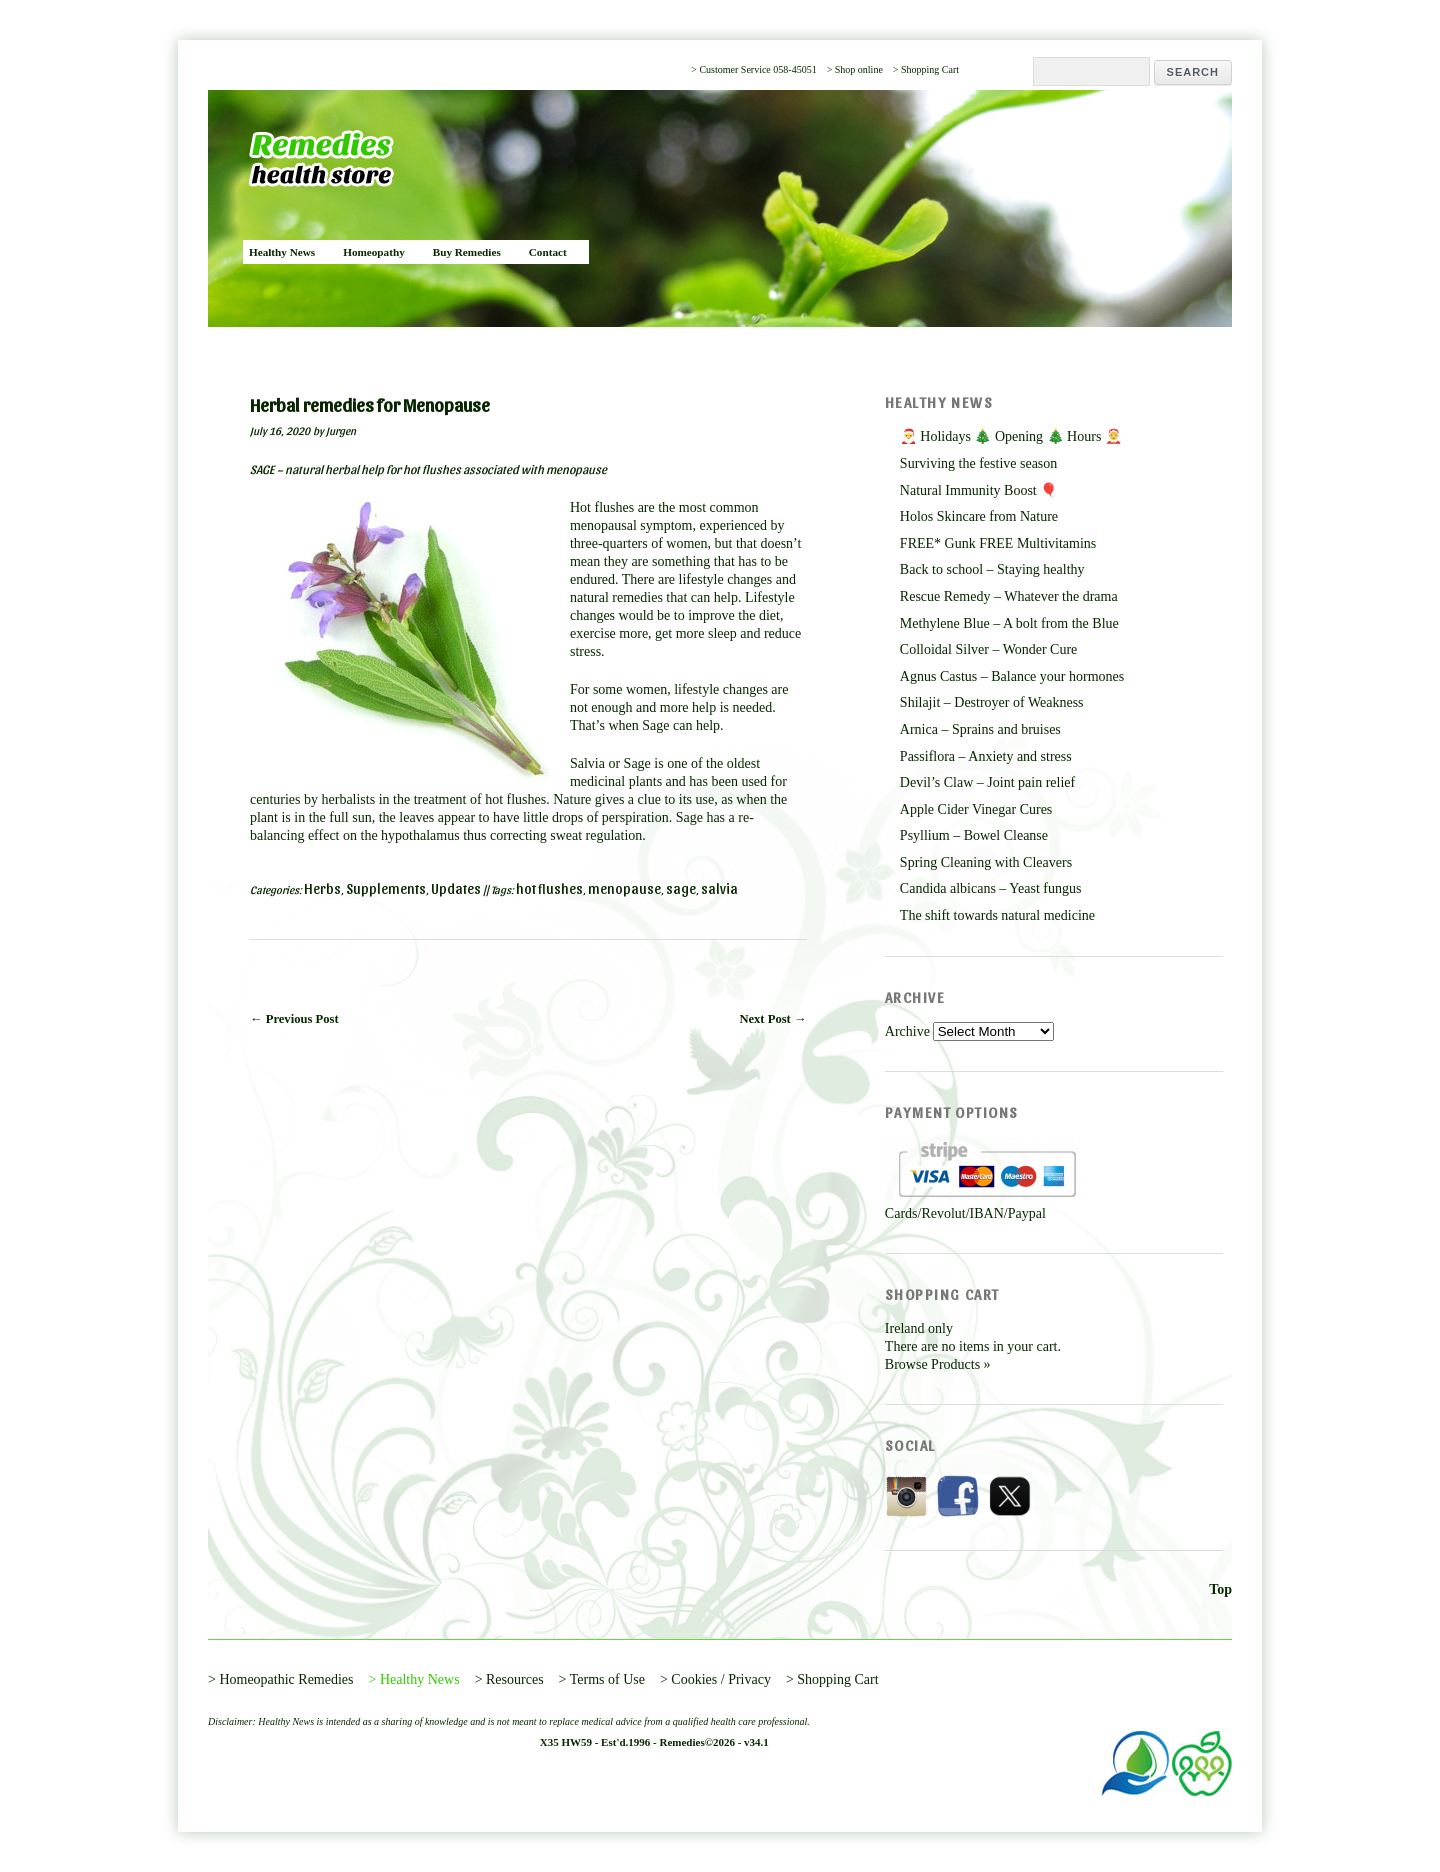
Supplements (386, 888)
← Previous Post (294, 1019)
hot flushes (549, 888)
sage (681, 888)
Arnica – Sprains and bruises (980, 729)
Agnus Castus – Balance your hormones (1012, 676)
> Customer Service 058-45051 (753, 69)
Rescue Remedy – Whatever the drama (1009, 596)
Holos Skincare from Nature (979, 516)
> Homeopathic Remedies (281, 1679)
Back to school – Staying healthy (992, 569)
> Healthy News (414, 1679)
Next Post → (772, 1019)
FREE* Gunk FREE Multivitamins (998, 543)
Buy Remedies (467, 252)
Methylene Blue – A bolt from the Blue (1009, 623)
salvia (719, 888)
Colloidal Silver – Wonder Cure (988, 649)
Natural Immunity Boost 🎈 (978, 490)
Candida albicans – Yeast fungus (991, 888)
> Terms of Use (602, 1679)
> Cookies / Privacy (715, 1679)
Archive (907, 1031)
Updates (456, 888)
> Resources (509, 1679)
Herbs (322, 888)
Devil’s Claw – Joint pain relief (987, 782)
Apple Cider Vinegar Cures (976, 809)
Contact (548, 252)
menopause (624, 888)
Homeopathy (374, 252)
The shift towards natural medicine (997, 915)
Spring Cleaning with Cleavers (986, 862)
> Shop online (855, 69)
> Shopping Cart (926, 69)
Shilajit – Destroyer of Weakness (992, 702)
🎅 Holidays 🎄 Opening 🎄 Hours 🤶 (1011, 436)
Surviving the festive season (978, 463)
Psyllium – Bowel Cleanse (974, 835)
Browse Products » (938, 1364)
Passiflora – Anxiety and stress (986, 756)
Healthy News (282, 252)
